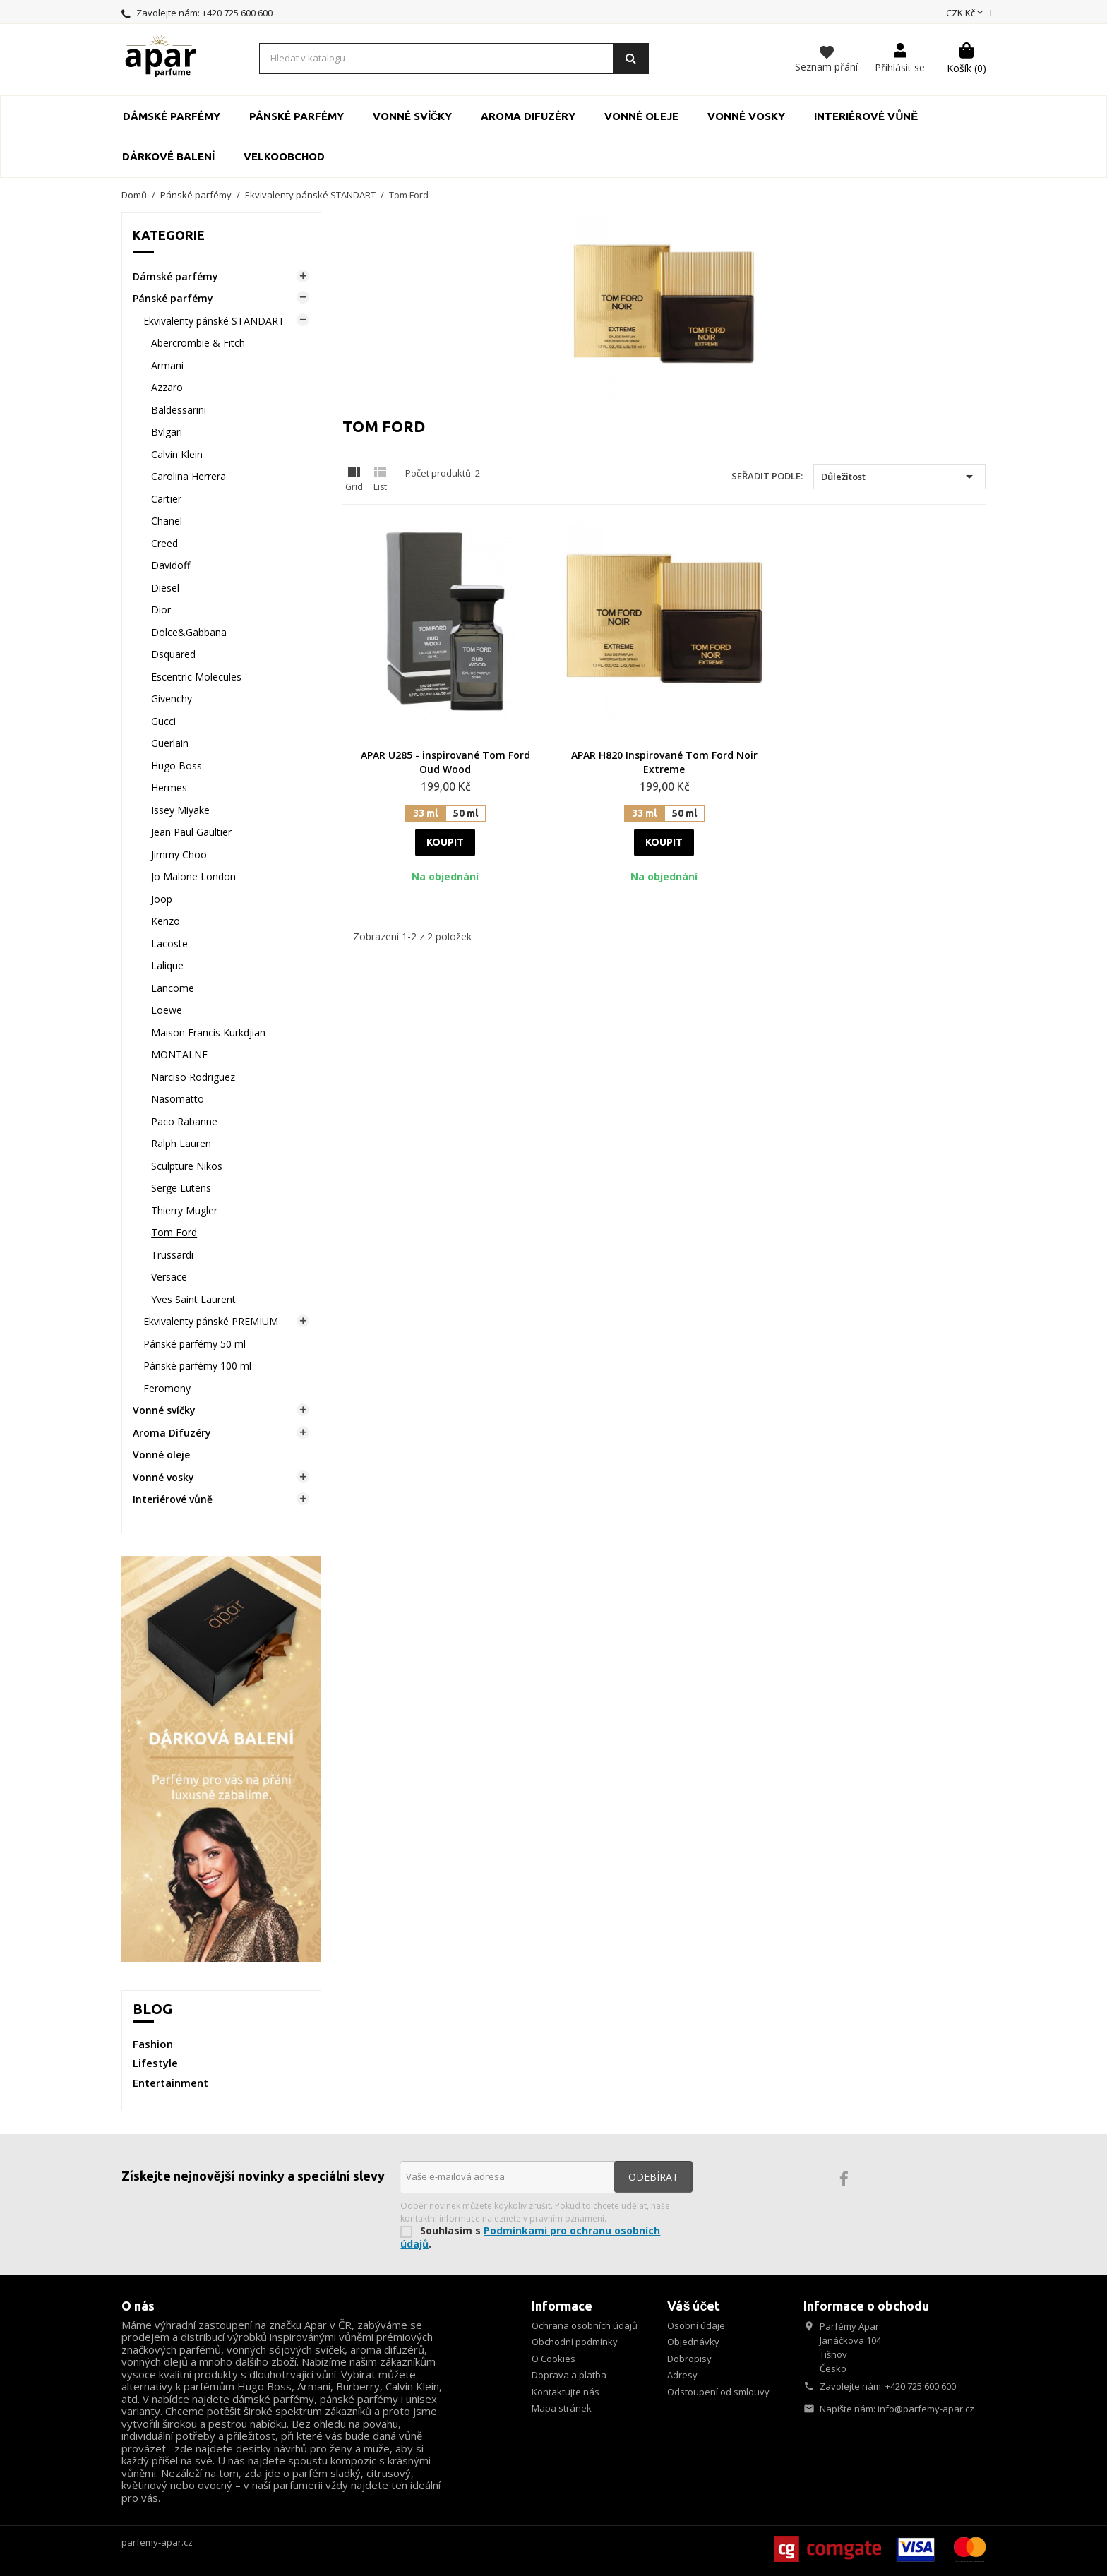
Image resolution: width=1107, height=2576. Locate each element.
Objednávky (693, 2341)
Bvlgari (166, 431)
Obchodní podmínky (575, 2341)
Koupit (445, 842)
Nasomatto (177, 1099)
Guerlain (170, 743)
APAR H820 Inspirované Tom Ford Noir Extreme (664, 762)
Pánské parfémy (296, 116)
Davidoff (170, 565)
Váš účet (693, 2306)
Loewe (166, 1010)
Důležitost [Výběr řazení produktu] (899, 476)
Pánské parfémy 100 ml (197, 1365)
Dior (161, 609)
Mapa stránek (562, 2408)
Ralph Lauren (181, 1143)
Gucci (163, 721)
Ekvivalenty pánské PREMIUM (210, 1321)
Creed (164, 543)
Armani (167, 365)
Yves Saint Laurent (193, 1299)
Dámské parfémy (171, 116)
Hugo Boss (176, 765)
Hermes (169, 787)
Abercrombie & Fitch (198, 342)
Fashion (153, 2044)
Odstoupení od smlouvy (718, 2391)
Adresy (682, 2374)
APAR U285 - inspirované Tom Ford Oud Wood (445, 762)
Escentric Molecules (196, 676)
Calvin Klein (177, 454)
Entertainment (170, 2082)
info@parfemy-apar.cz (926, 2408)
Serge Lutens (181, 1187)
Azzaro (167, 387)
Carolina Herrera (188, 476)
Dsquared (173, 654)
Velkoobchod (284, 156)
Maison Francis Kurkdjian (208, 1032)
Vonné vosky (746, 116)
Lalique (167, 965)
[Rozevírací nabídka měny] (966, 13)
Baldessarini (178, 410)
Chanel (166, 520)
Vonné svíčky (413, 116)
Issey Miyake (180, 810)
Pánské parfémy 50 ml (194, 1343)
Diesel (165, 587)
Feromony (167, 1388)
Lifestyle (155, 2063)
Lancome (172, 988)
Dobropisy (689, 2358)
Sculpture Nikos (186, 1166)
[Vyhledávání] (454, 58)
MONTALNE (179, 1054)
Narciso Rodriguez (193, 1077)
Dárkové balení (168, 156)
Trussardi (172, 1255)
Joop (161, 899)
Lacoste (169, 943)
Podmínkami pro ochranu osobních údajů (530, 2237)
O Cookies (553, 2358)
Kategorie (169, 235)
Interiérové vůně (866, 116)
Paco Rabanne (184, 1121)
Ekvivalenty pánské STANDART (214, 321)
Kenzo (165, 921)
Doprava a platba (569, 2374)
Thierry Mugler (184, 1210)
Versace (169, 1276)
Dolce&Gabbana (189, 632)
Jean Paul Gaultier (191, 832)
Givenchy (171, 698)
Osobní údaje (696, 2325)
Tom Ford (174, 1232)
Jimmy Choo (179, 854)
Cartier (166, 498)
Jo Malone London (193, 876)
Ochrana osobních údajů (585, 2325)
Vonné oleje (641, 116)
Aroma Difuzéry (528, 116)
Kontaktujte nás (565, 2391)
